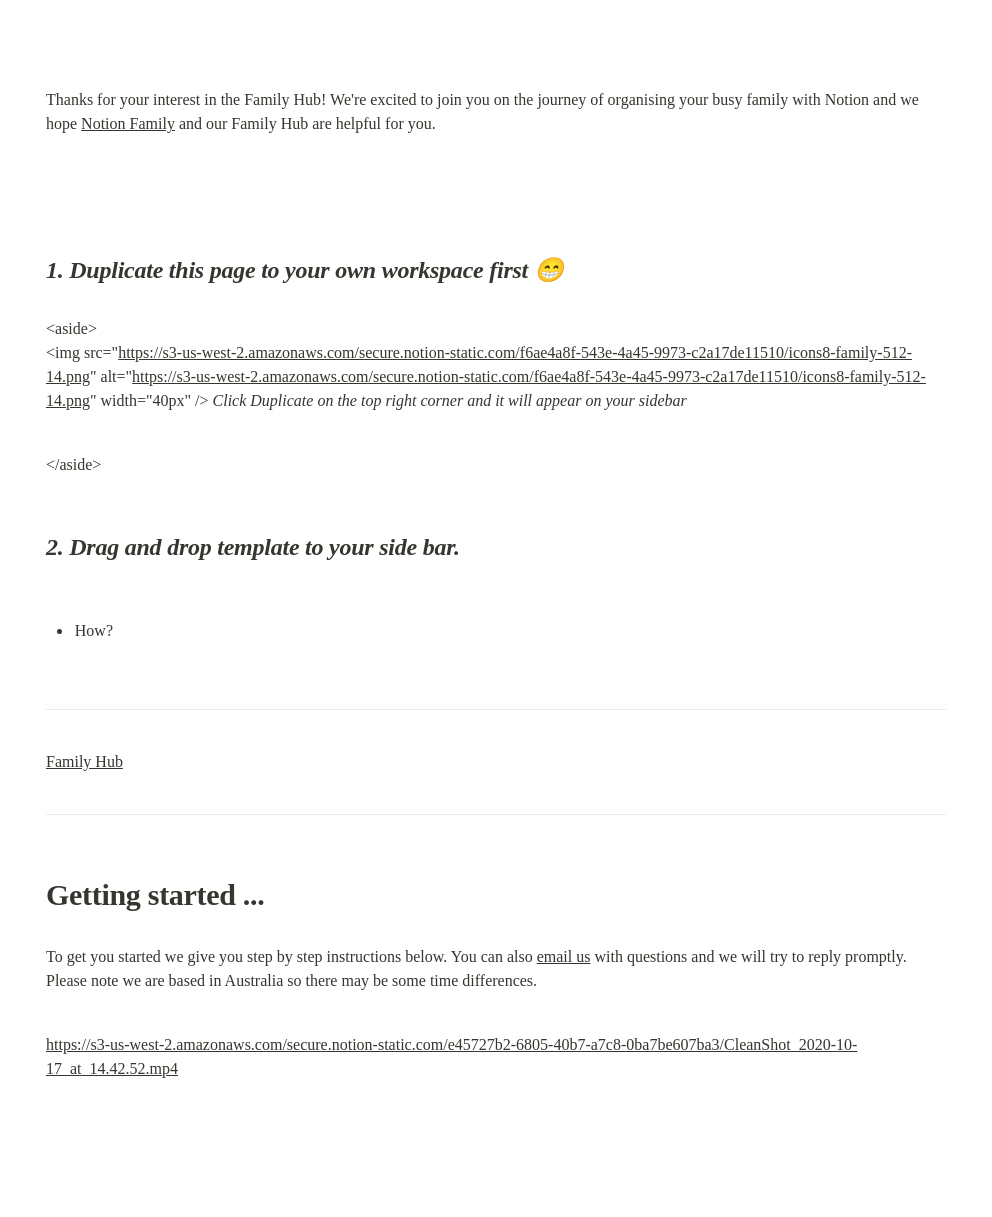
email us (564, 956)
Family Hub (84, 761)
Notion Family (128, 123)
